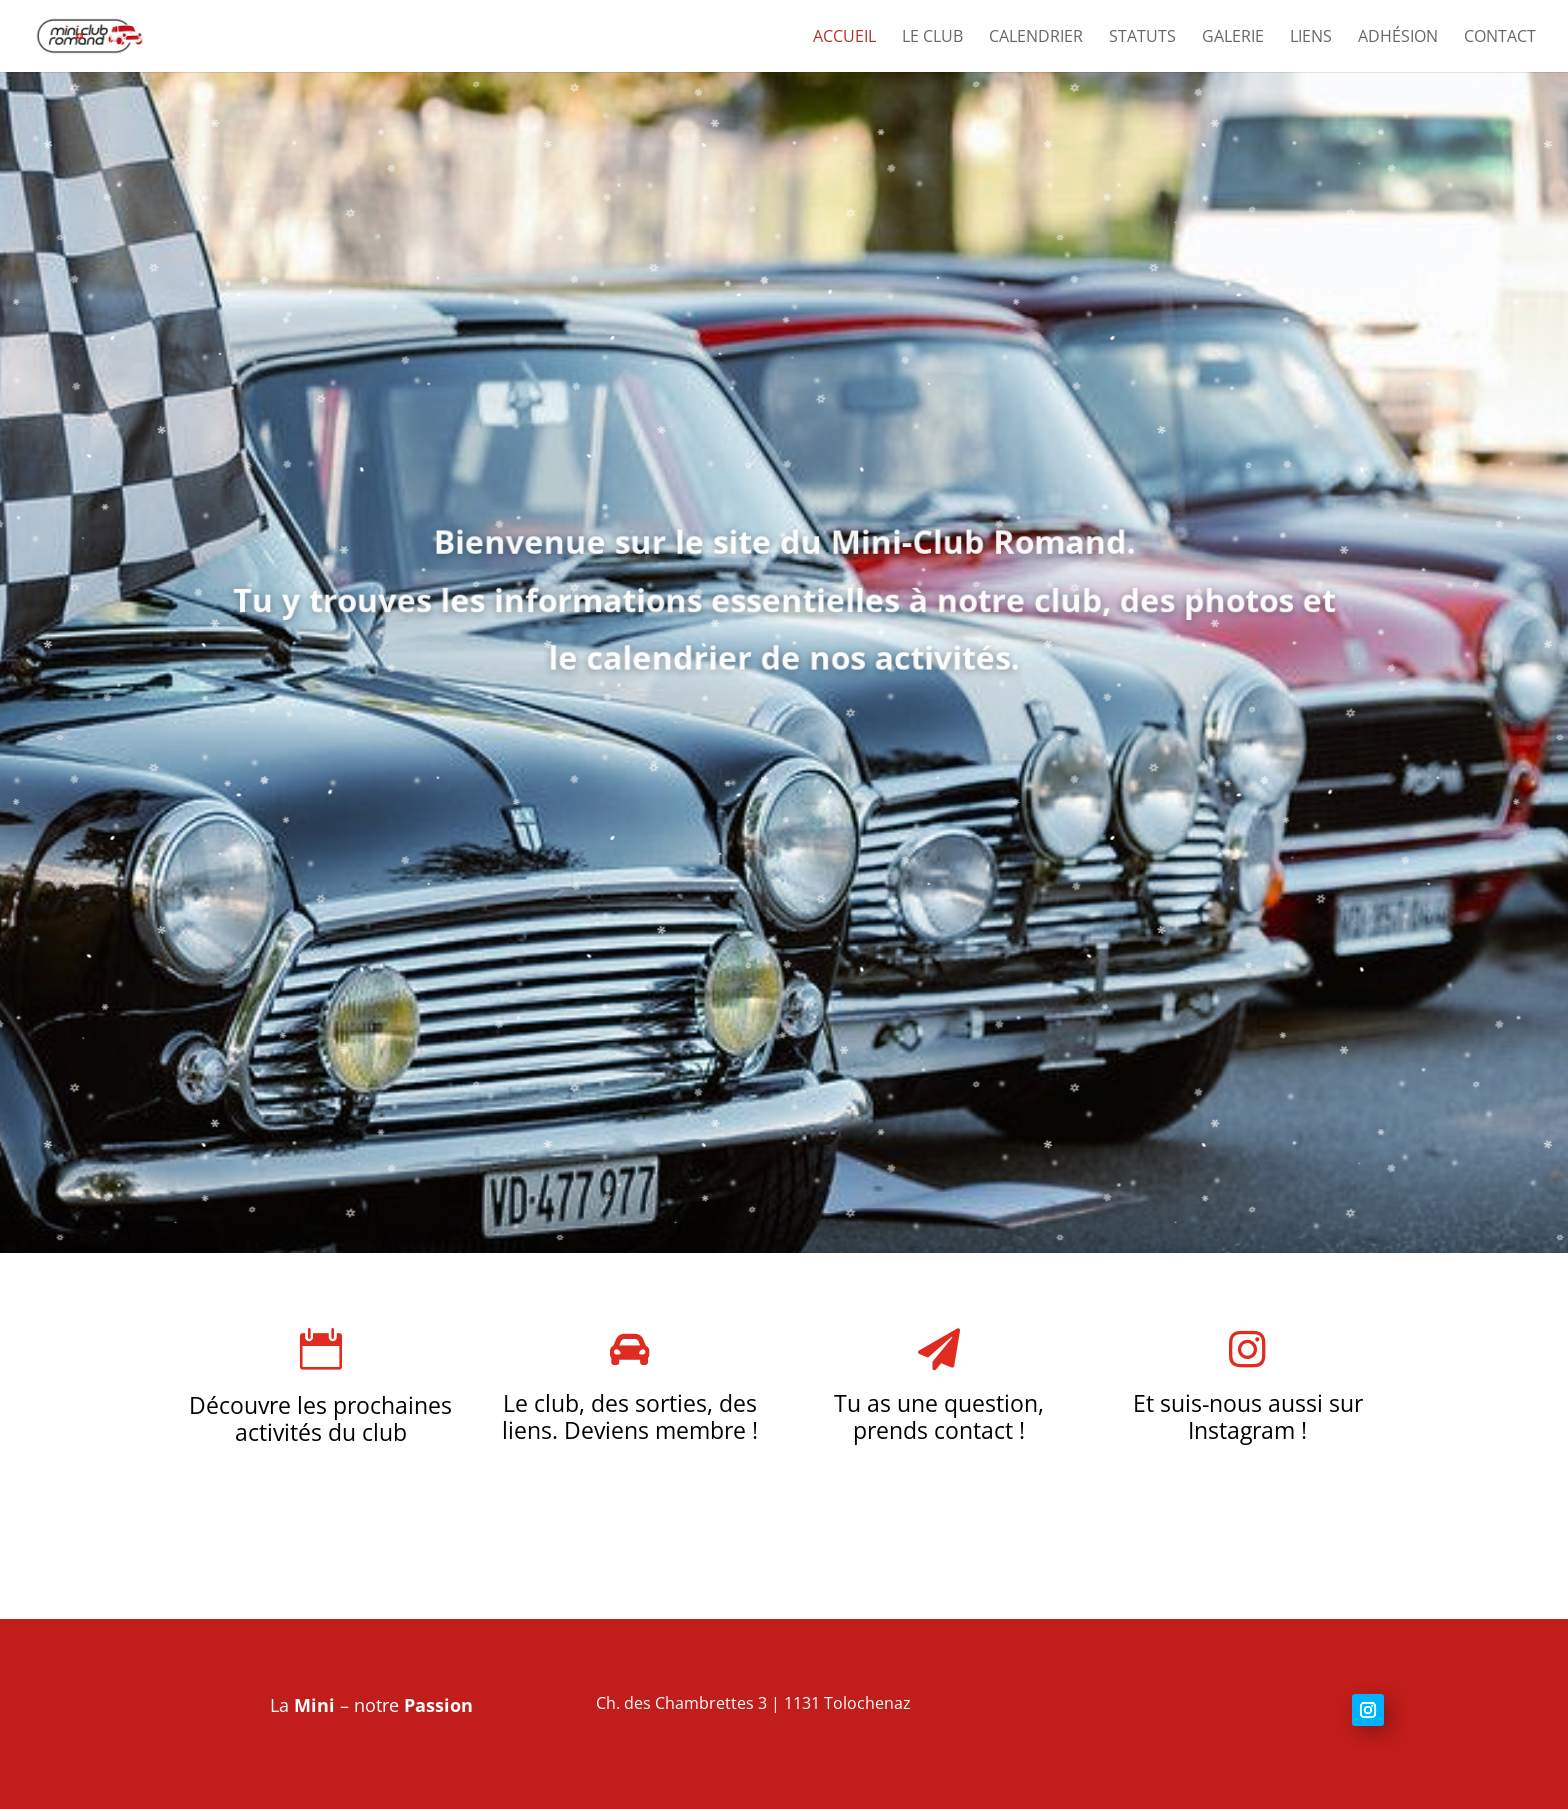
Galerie (1233, 38)
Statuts (1142, 38)
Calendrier (1036, 38)
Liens (1311, 38)
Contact (1500, 38)
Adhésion (1398, 38)
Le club (932, 38)
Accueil (844, 38)
